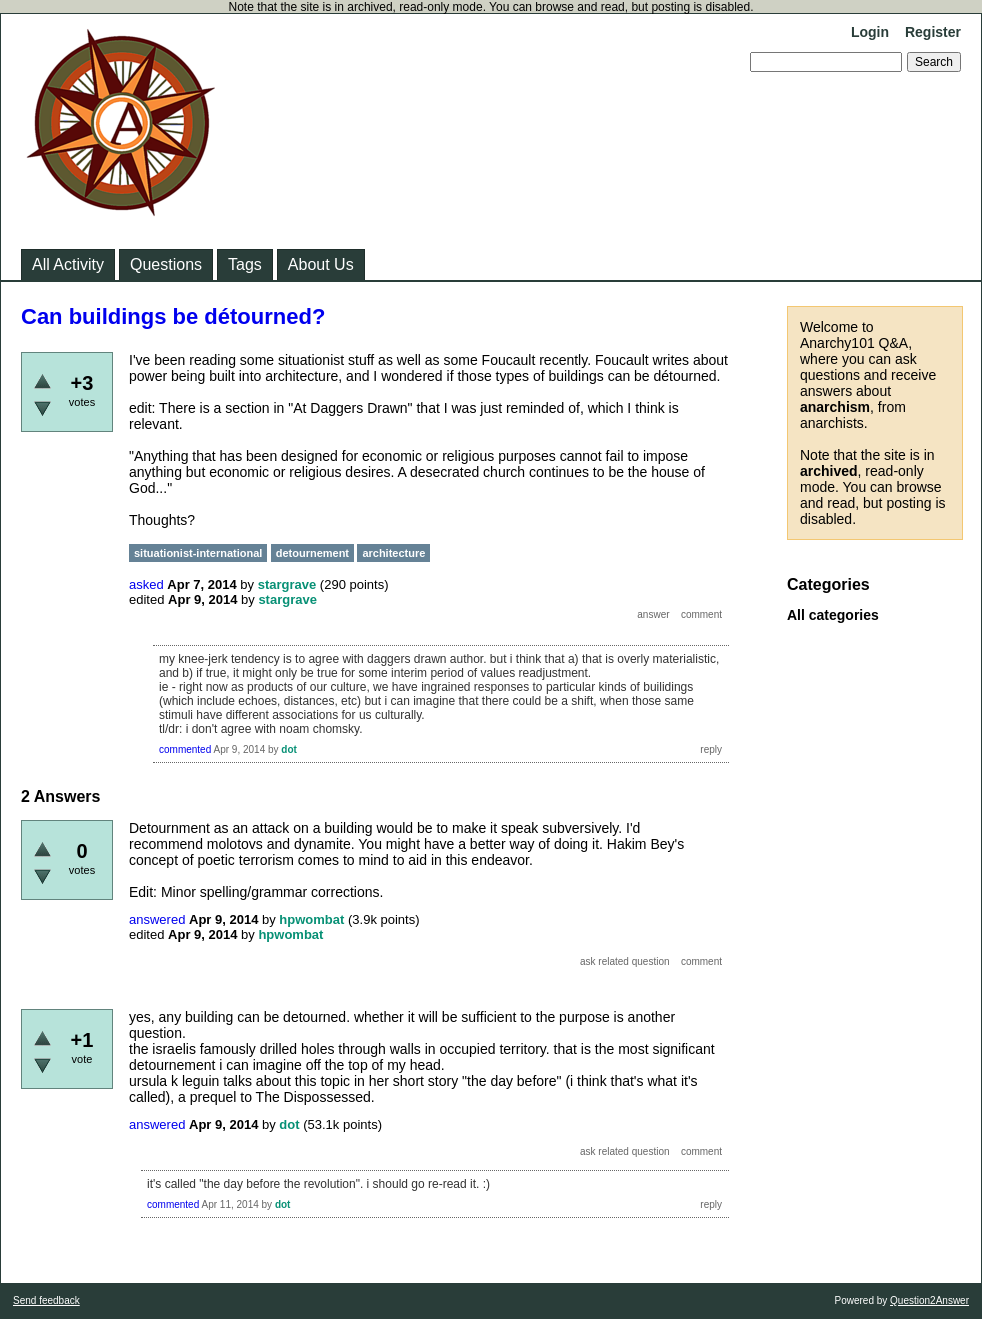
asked (146, 584)
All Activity (68, 264)
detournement (312, 553)
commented (185, 749)
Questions (166, 264)
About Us (321, 264)
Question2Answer (929, 1300)
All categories (833, 615)
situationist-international (198, 553)
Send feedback (46, 1300)
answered (157, 919)
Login (870, 32)
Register (933, 32)
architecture (393, 553)
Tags (245, 264)
